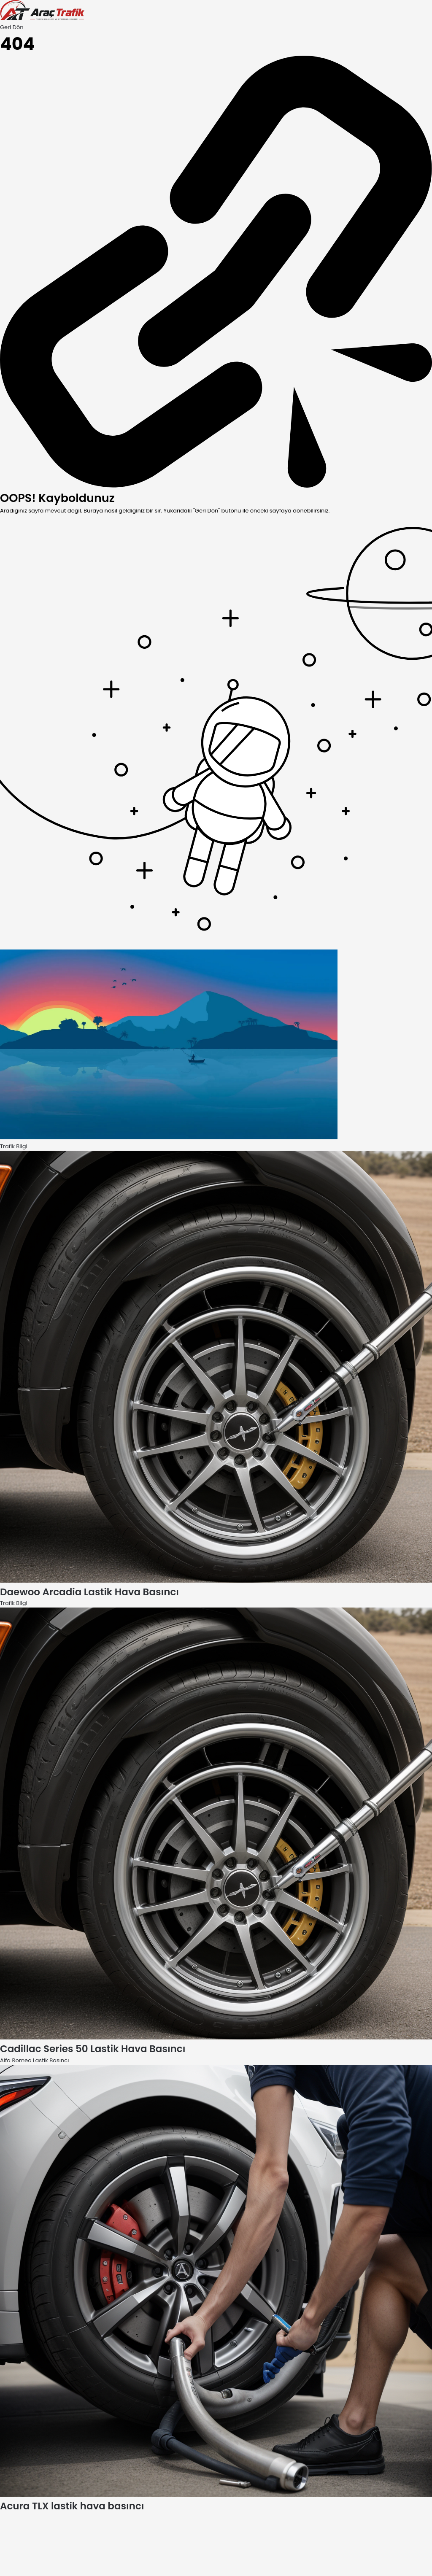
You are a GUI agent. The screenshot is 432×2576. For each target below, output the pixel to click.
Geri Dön (12, 27)
